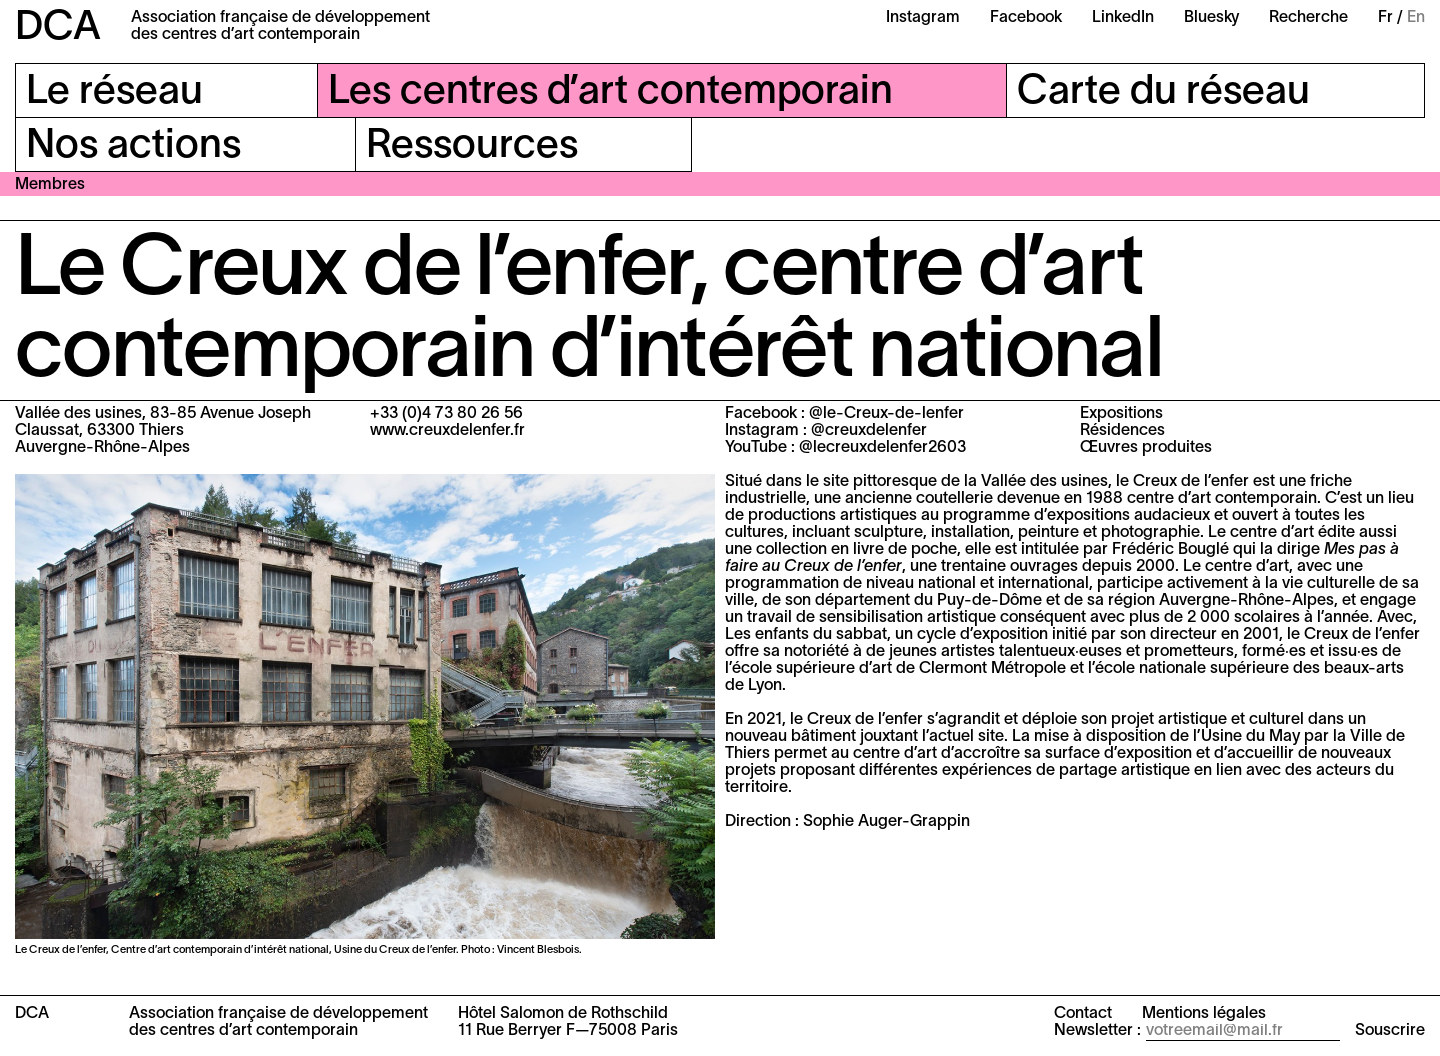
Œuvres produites (1146, 448)
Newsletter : (1097, 1031)
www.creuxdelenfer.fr (447, 431)
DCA (58, 28)
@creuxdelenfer (869, 431)
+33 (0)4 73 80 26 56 (446, 414)
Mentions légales (1204, 1014)
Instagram (923, 18)
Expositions (1121, 414)
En (1416, 18)
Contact (1083, 1014)
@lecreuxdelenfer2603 (882, 448)
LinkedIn (1123, 18)
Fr (1385, 18)
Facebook (1026, 18)
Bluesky (1211, 18)
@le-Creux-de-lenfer (886, 414)
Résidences (1122, 431)
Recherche (1308, 18)
